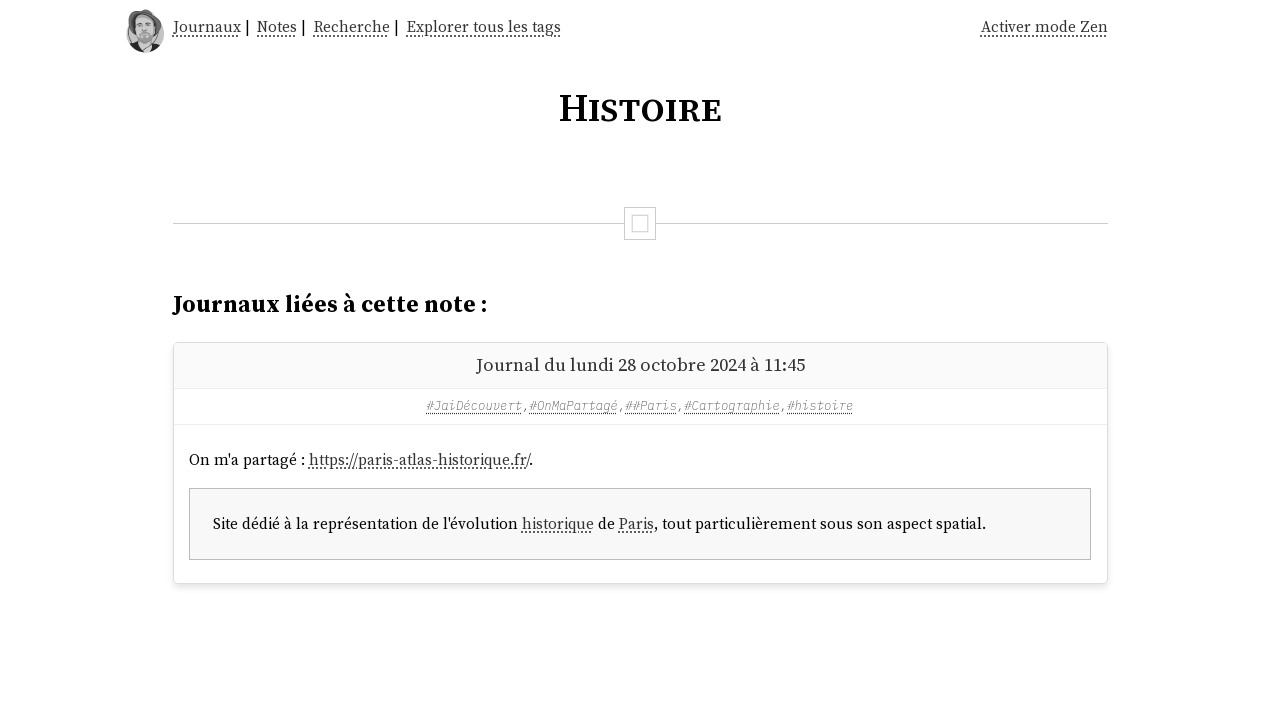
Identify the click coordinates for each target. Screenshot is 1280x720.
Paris (636, 523)
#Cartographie (732, 405)
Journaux (207, 26)
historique (558, 523)
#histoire (820, 405)
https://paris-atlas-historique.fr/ (419, 459)
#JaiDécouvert (475, 405)
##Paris (651, 405)
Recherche (352, 26)
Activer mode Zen (1044, 26)
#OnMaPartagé (574, 405)
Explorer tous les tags (484, 26)
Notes (277, 26)
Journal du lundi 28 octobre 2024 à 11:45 (640, 364)
